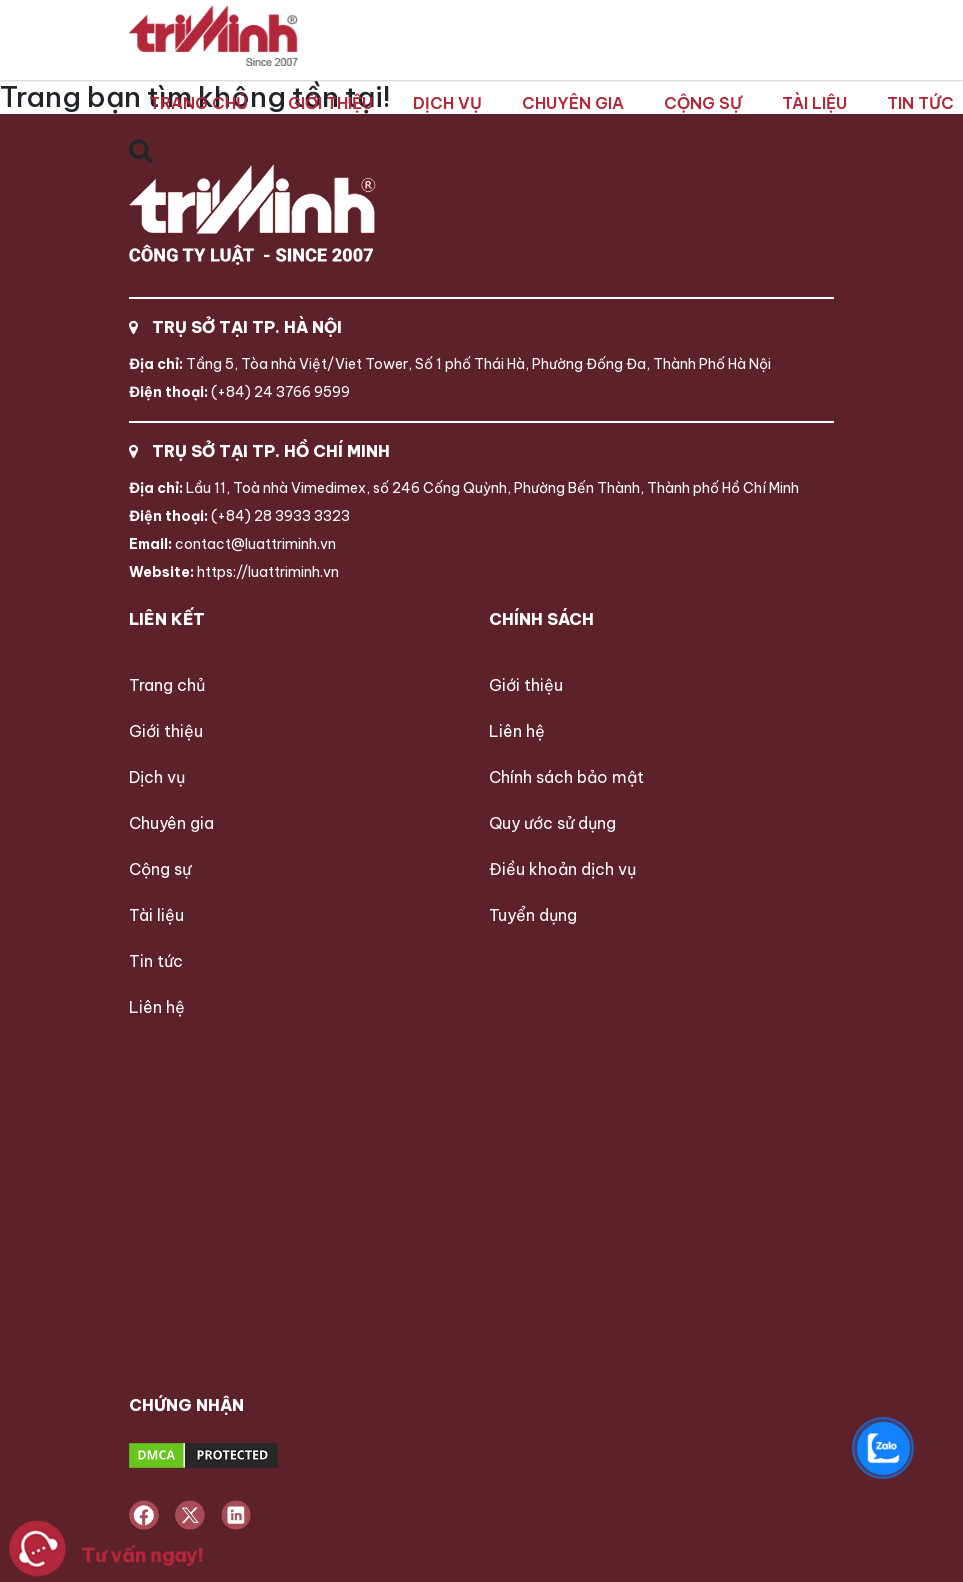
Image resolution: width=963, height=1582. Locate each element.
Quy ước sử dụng (552, 823)
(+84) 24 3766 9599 (239, 392)
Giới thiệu (330, 103)
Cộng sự (703, 103)
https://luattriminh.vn (234, 572)
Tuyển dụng (533, 915)
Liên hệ (157, 1007)
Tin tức (920, 103)
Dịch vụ (447, 103)
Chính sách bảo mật (566, 777)
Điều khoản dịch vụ (562, 869)
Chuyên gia (573, 103)
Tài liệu (814, 103)
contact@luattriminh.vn (232, 544)
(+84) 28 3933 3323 (239, 516)
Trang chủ (198, 103)
